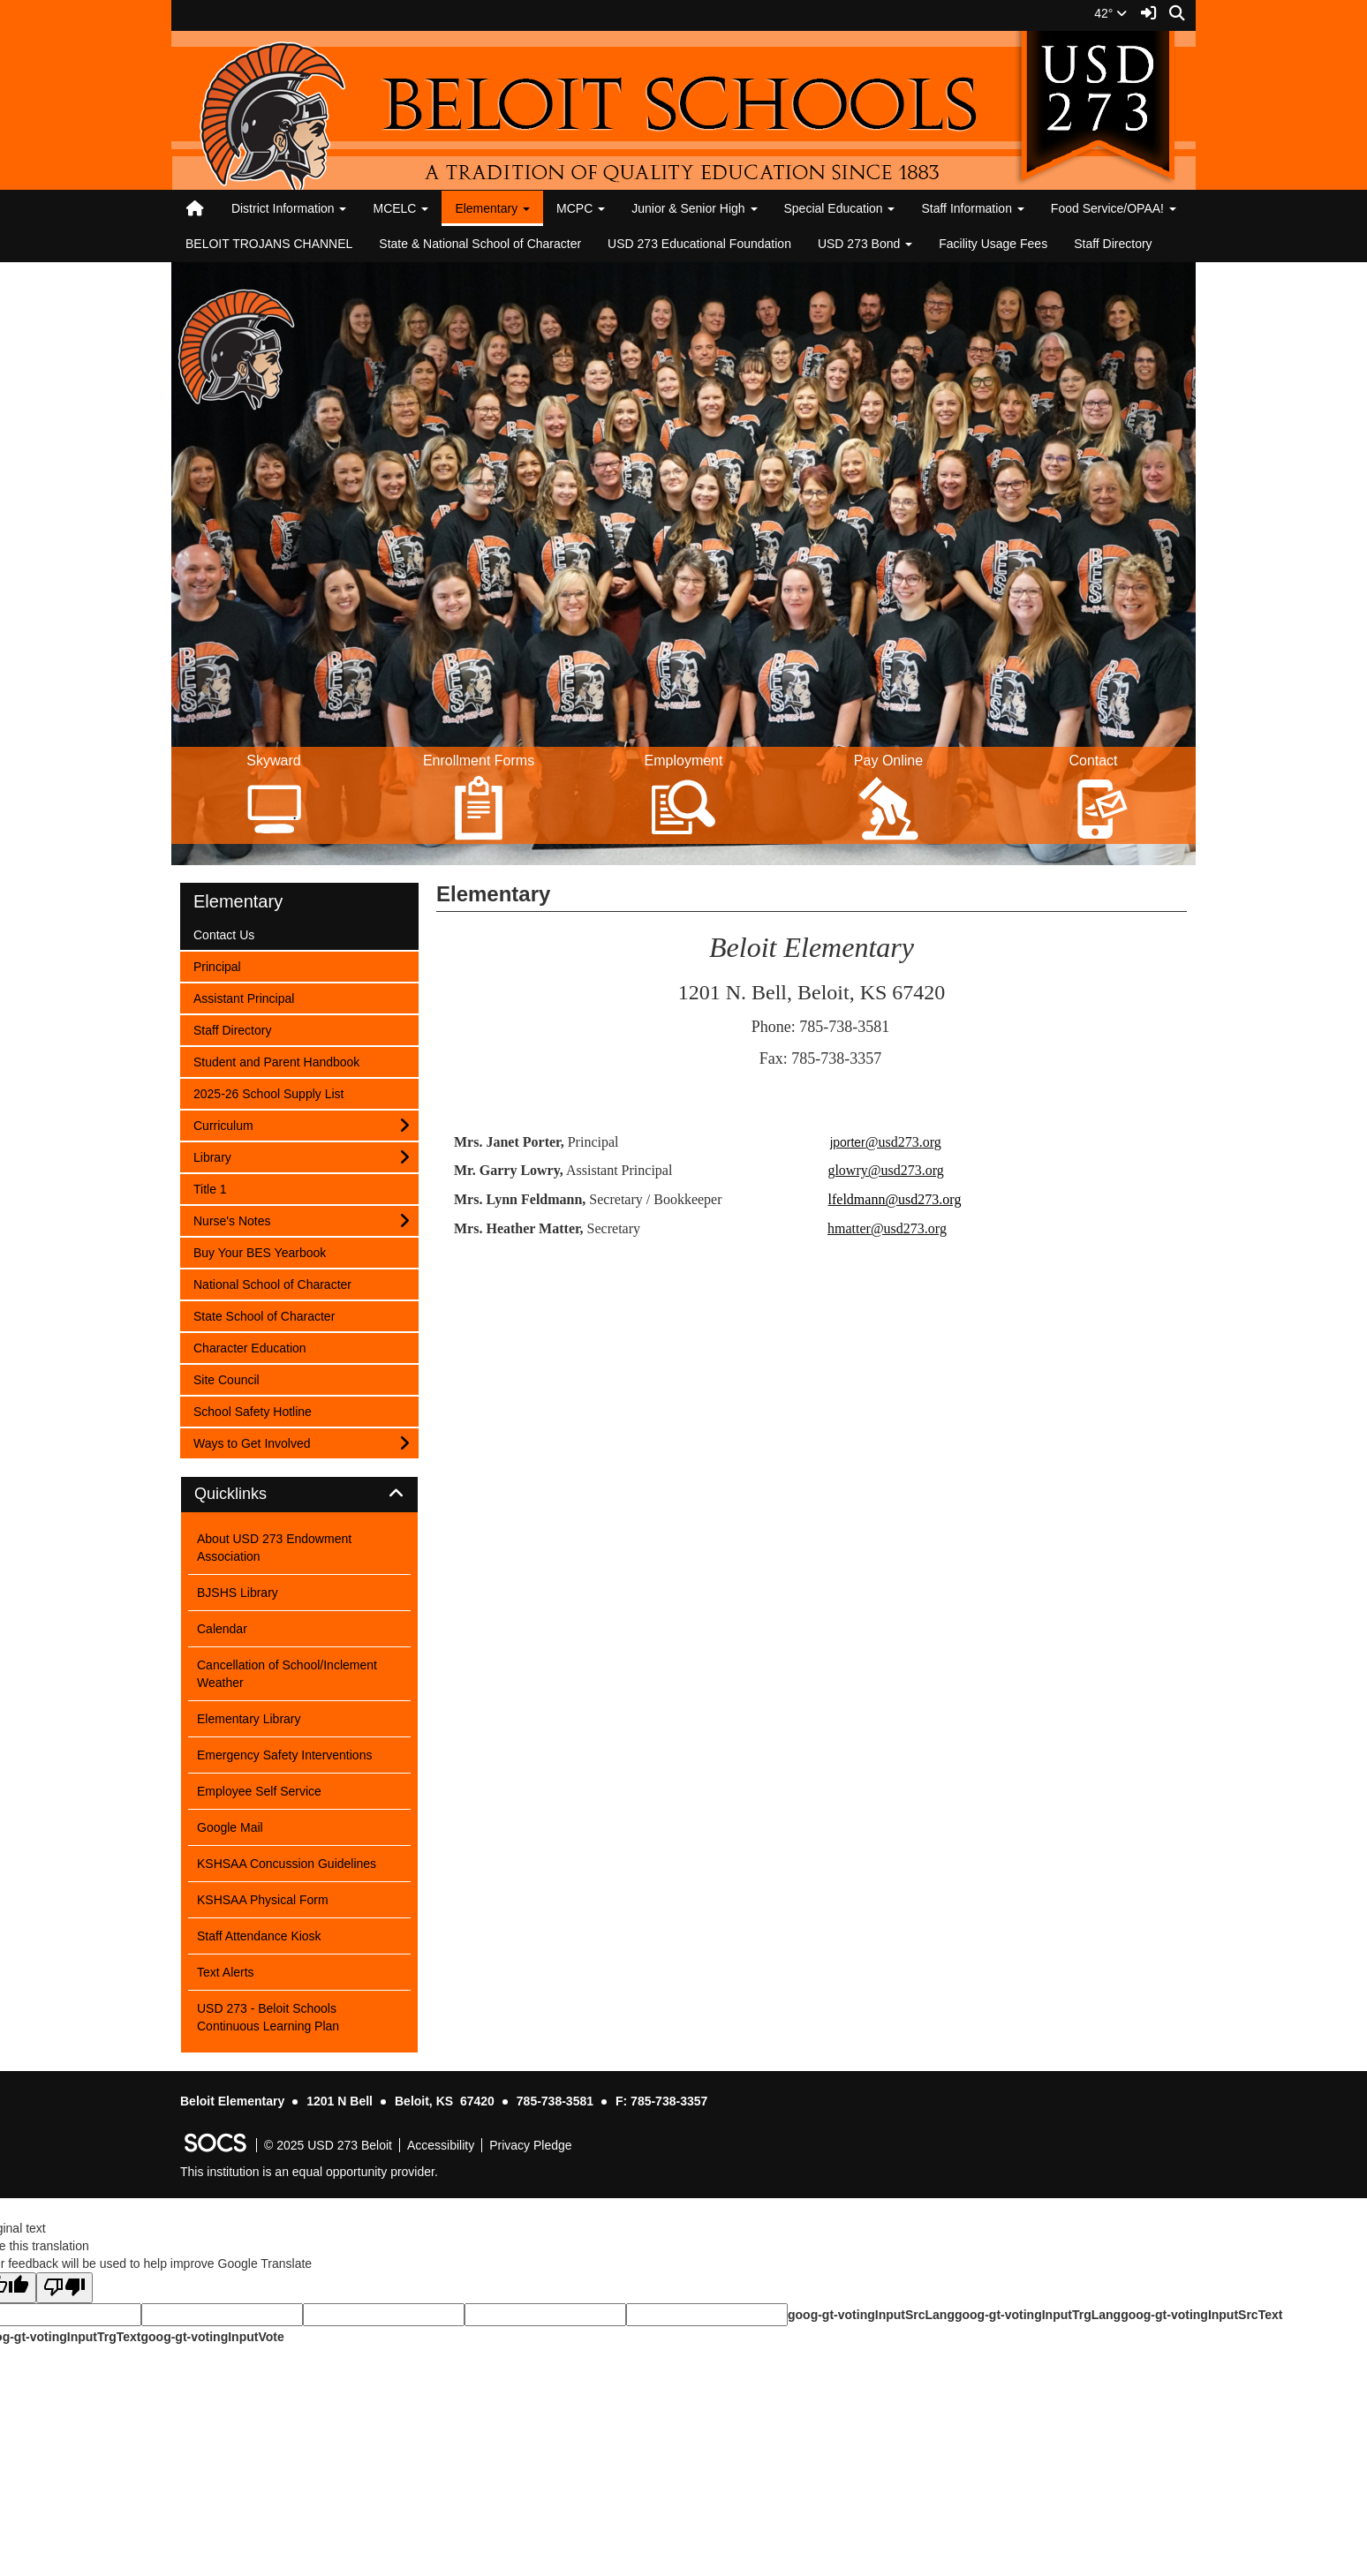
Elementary (238, 901)
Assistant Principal (243, 997)
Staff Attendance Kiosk (259, 1936)
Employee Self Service (259, 1791)
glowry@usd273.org (885, 1170)
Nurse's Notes (231, 1219)
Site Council (226, 1378)
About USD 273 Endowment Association (274, 1547)
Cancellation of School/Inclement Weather (287, 1674)
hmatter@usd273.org (887, 1228)
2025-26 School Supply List (268, 1092)
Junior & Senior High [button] (694, 208)
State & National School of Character (480, 244)
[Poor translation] (64, 2287)
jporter (885, 1142)
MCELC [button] (400, 208)
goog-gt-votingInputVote (211, 2337)
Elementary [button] (492, 208)
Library (216, 1156)
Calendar (222, 1629)
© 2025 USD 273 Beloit (328, 2145)
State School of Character (264, 1315)
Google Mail (230, 1827)
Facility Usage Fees (993, 244)
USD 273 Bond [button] (865, 244)
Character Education (249, 1346)
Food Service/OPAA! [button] (1113, 208)
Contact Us (223, 933)
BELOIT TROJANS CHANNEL (268, 244)
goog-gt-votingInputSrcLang (871, 2315)
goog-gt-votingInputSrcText (1201, 2315)
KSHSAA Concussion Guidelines (286, 1864)
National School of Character (272, 1283)
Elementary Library (249, 1719)
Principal (217, 965)
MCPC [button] (580, 208)
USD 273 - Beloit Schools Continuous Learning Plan (268, 2017)
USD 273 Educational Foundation (699, 244)
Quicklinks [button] (250, 1494)
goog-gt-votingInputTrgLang (1038, 2315)
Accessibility (440, 2145)
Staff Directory (1113, 244)
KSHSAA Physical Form (263, 1900)
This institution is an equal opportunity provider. (309, 2172)
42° (1110, 13)
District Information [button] (289, 208)
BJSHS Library (237, 1593)
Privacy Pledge (530, 2145)
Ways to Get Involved (252, 1442)
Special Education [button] (839, 208)
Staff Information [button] (972, 208)
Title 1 (216, 1187)
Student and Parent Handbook (276, 1060)
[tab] (299, 1494)
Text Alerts (225, 1972)
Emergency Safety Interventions (284, 1755)
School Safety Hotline (252, 1410)
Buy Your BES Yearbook (259, 1251)
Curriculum (223, 1124)
